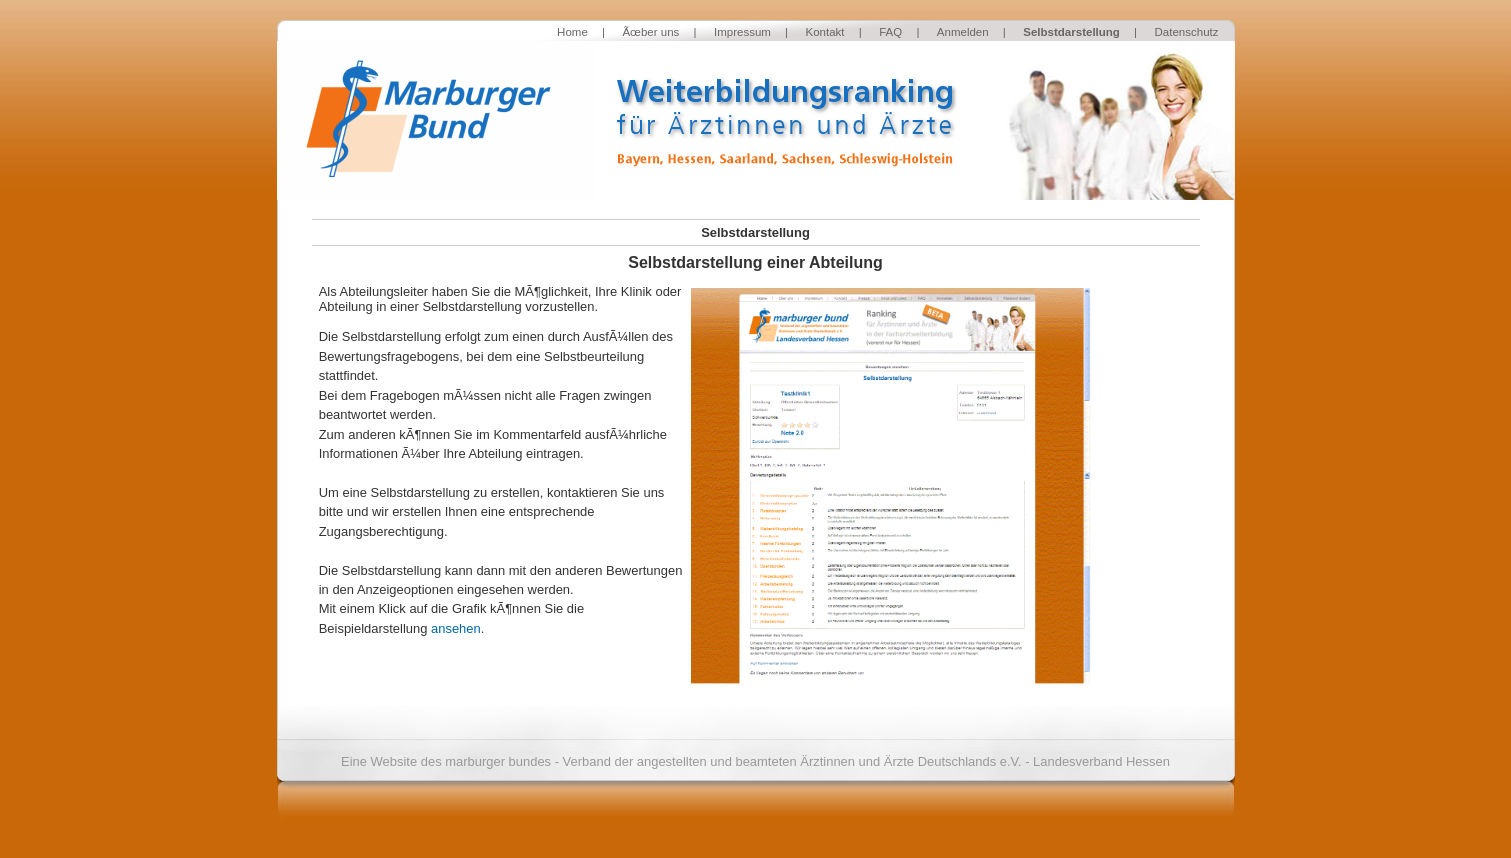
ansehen (456, 628)
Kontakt (825, 32)
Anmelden (963, 32)
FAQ (890, 32)
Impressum (742, 32)
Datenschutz (1186, 32)
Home (572, 32)
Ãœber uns (650, 32)
